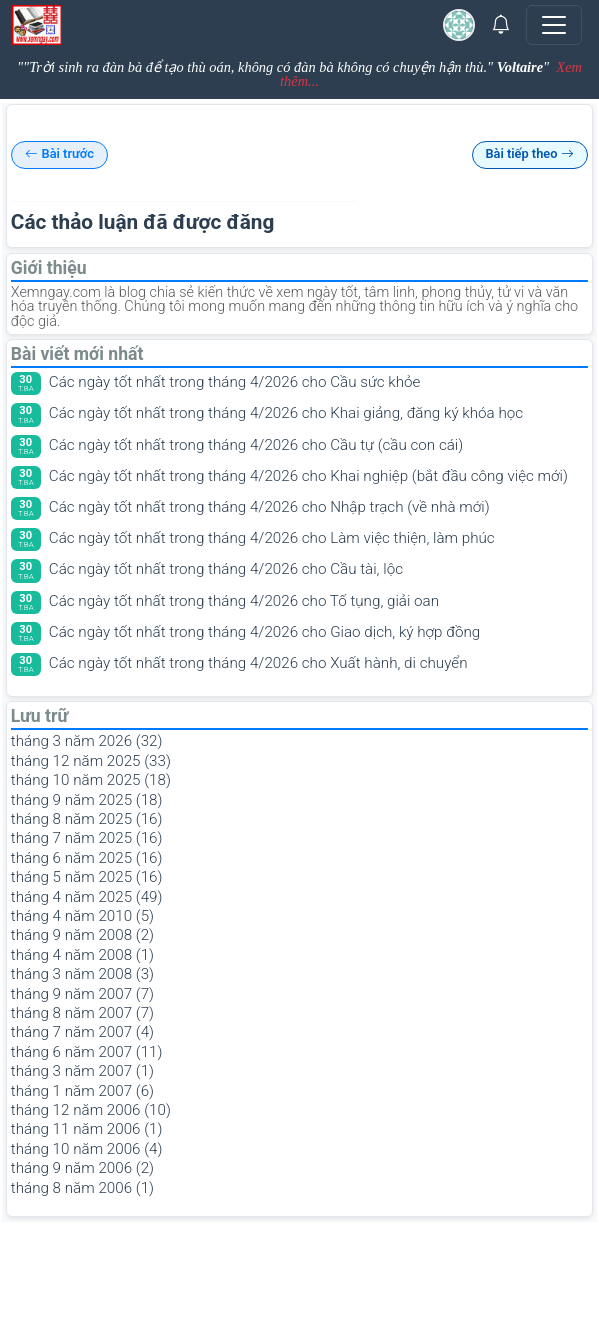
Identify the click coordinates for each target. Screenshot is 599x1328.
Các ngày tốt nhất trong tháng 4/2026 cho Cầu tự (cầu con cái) (256, 445)
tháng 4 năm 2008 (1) (82, 955)
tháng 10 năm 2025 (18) (91, 780)
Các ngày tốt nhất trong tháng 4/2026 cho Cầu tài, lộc (226, 569)
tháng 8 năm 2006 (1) (82, 1188)
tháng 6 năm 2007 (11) (87, 1052)
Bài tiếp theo (529, 154)
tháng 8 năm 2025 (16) (87, 819)
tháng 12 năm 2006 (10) (91, 1110)
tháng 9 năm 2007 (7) (82, 994)
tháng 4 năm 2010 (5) (82, 916)
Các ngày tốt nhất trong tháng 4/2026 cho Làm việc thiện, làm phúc (272, 538)
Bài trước (59, 154)
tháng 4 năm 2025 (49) (87, 897)
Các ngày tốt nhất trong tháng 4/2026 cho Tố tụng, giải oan (244, 601)
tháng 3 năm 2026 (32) (87, 741)
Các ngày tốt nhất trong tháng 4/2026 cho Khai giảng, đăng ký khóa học (286, 413)
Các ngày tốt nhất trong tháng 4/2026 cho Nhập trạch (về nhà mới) (269, 507)
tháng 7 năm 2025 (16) (87, 838)
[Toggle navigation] (554, 25)
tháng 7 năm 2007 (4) (82, 1032)
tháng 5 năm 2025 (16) (87, 877)
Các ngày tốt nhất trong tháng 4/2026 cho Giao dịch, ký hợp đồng (264, 632)
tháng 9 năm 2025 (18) (87, 800)
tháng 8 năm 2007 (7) (82, 1013)
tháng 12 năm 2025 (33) (91, 761)
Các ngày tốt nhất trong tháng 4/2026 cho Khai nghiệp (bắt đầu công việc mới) (308, 476)
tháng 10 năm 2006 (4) (87, 1149)
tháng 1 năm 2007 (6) (82, 1091)
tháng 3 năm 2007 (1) (82, 1071)
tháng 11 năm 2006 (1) (87, 1129)
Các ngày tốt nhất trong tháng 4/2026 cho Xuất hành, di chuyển (258, 663)
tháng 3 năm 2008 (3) (82, 974)
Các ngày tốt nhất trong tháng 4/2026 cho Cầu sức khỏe (235, 382)
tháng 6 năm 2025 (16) (87, 858)
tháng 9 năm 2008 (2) (82, 935)
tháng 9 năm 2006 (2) (82, 1168)
